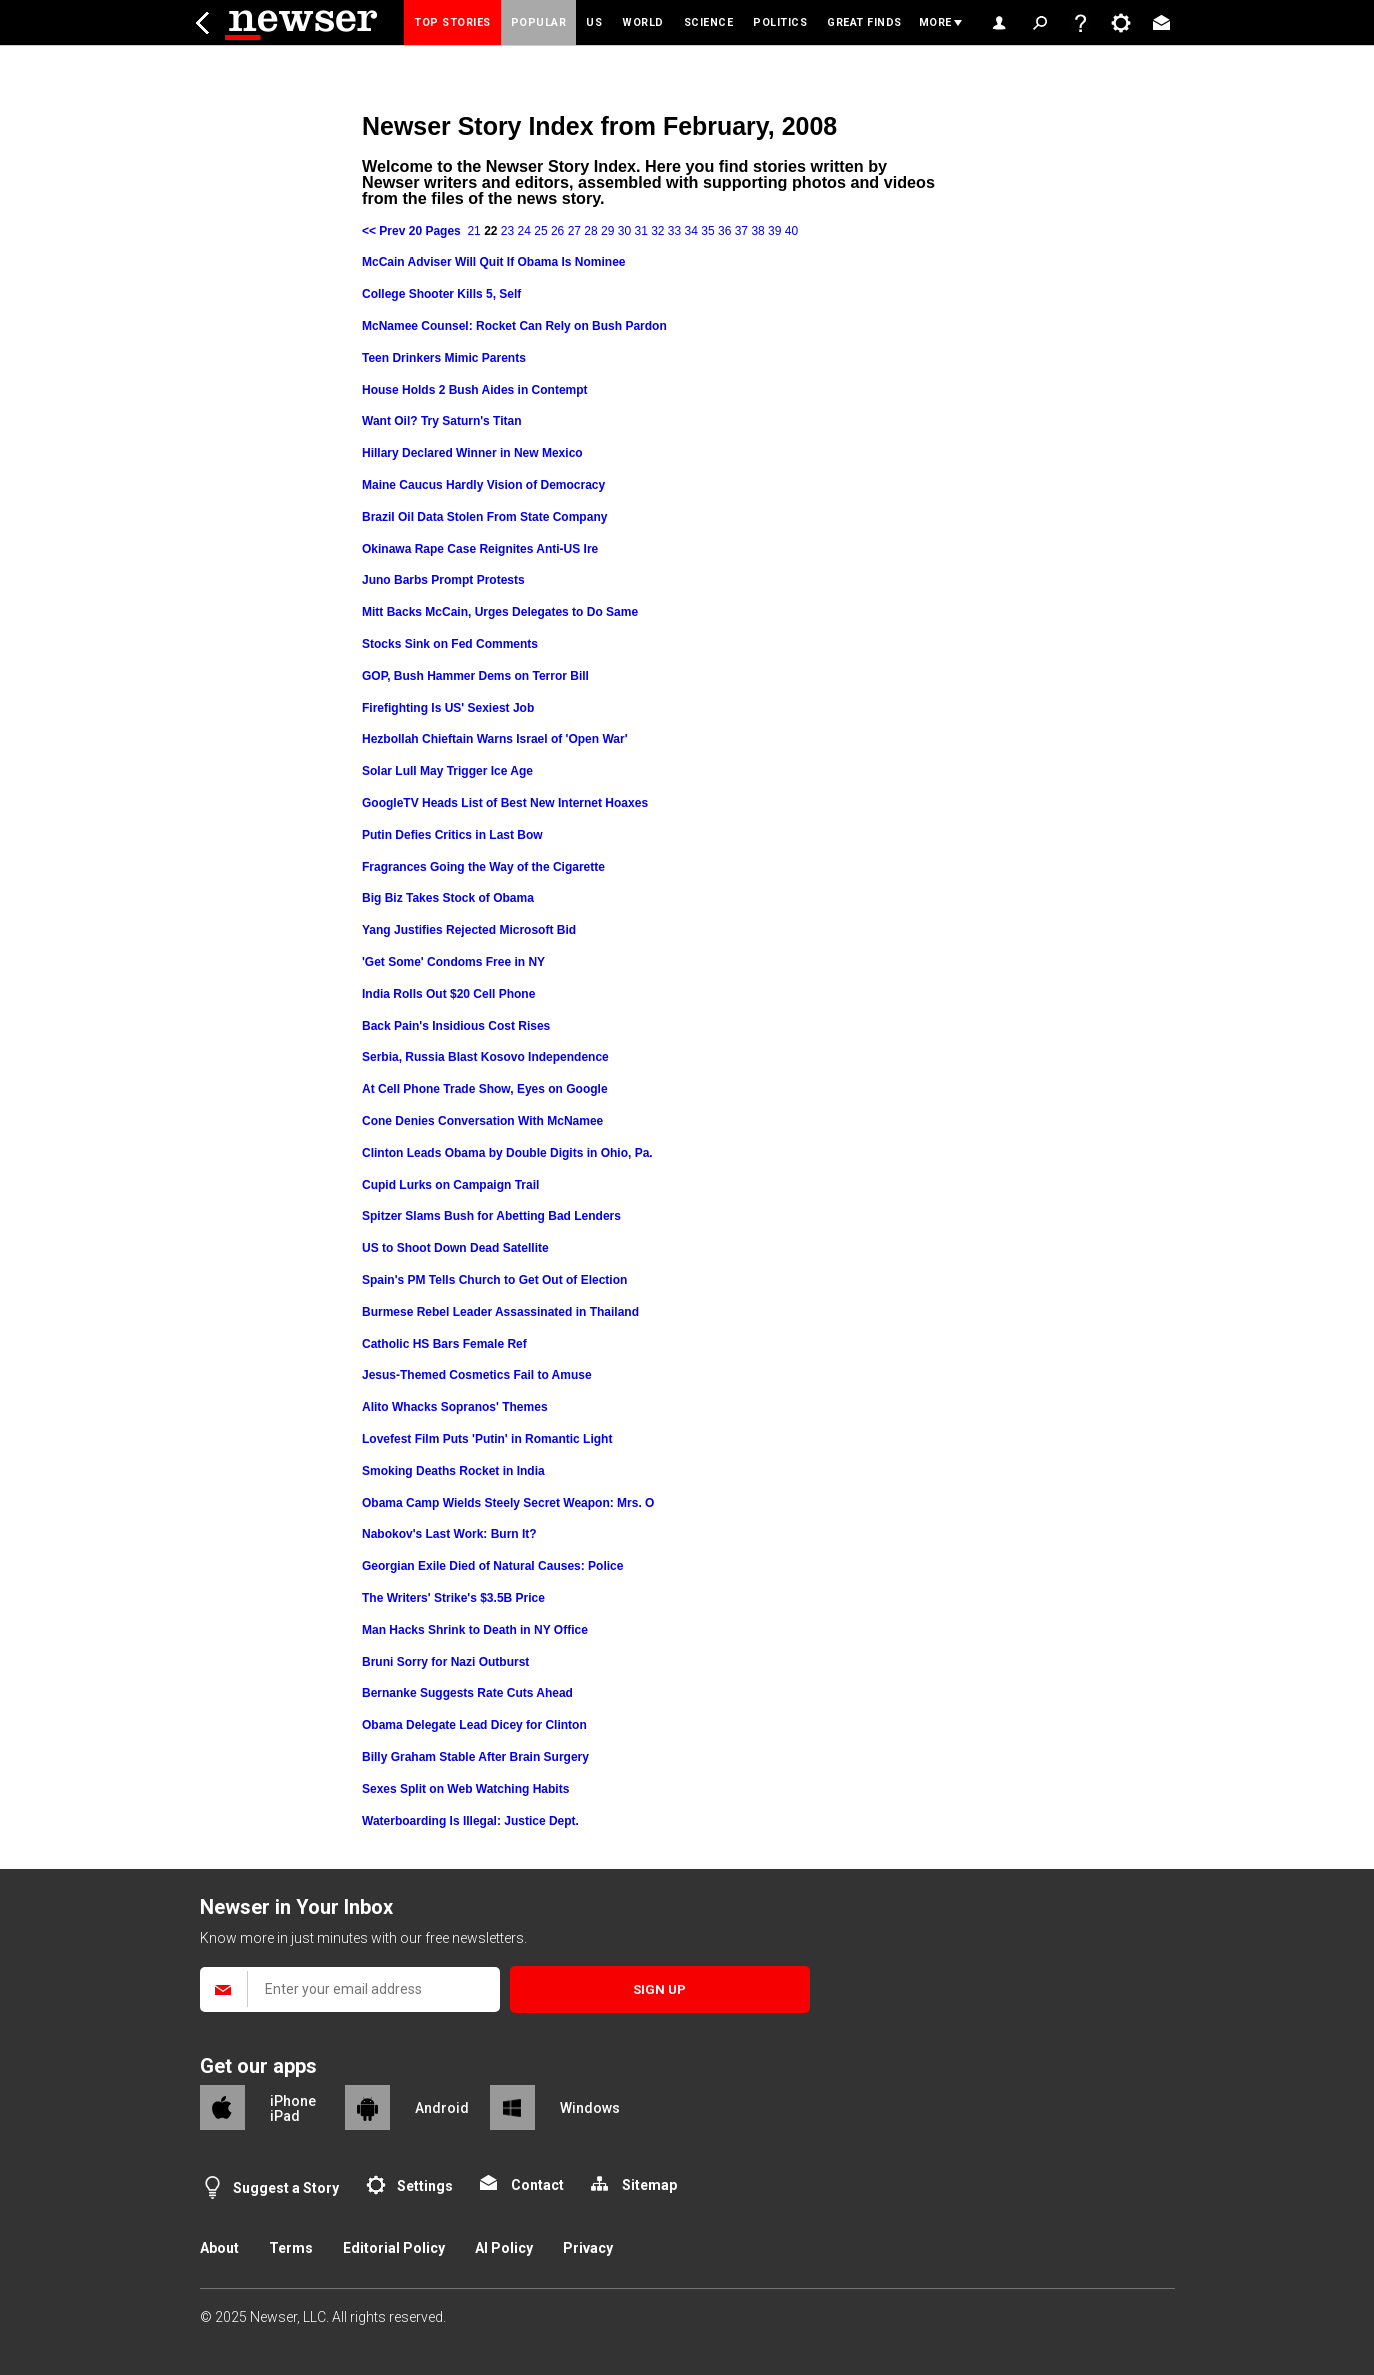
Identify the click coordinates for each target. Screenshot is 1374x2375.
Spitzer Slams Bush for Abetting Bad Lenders (491, 1216)
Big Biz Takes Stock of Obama (448, 898)
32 (657, 231)
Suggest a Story (286, 2188)
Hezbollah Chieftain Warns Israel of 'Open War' (495, 739)
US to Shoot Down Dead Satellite (455, 1248)
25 (540, 231)
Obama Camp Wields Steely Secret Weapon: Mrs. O (508, 1503)
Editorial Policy (394, 2248)
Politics (780, 22)
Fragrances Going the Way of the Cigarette (483, 867)
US (594, 22)
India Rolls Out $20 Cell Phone (448, 994)
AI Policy (504, 2248)
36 (724, 231)
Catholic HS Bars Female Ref (444, 1344)
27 (574, 231)
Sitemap (649, 2185)
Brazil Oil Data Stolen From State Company (484, 517)
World (643, 22)
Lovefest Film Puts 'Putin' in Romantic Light (487, 1439)
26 (557, 231)
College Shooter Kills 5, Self (441, 294)
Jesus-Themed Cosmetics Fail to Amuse (477, 1375)
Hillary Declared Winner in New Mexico (472, 453)
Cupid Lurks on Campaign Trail (450, 1185)
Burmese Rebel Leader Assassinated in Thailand (500, 1312)
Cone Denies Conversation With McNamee (482, 1121)
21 (473, 231)
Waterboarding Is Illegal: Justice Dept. (470, 1821)
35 (707, 231)
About (219, 2248)
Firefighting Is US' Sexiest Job (448, 708)
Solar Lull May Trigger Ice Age (447, 771)
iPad (285, 2116)
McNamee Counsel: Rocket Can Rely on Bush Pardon (514, 326)
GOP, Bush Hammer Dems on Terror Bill (475, 676)
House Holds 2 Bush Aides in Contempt (475, 390)
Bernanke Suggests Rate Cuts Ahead (467, 1693)
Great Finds (864, 22)
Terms (291, 2248)
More (935, 22)
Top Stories (452, 22)
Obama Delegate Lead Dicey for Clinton (474, 1725)
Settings (425, 2186)
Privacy (588, 2248)
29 (607, 231)
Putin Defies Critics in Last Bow (452, 835)
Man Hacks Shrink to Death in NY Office (475, 1630)
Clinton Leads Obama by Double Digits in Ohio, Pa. (507, 1153)
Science (709, 22)
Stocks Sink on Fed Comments (450, 644)
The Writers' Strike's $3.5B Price (453, 1598)
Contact (537, 2185)
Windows (590, 2108)
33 (674, 231)
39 (774, 231)
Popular (539, 22)
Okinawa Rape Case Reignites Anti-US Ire (480, 549)
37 (741, 231)
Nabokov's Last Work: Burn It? (449, 1534)
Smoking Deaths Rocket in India (453, 1471)
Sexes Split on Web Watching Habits (465, 1789)
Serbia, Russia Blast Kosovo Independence (485, 1057)
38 (757, 231)
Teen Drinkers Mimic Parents (444, 358)
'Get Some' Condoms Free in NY (453, 962)
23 (507, 231)
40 (791, 231)
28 (590, 231)
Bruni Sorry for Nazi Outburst (445, 1662)
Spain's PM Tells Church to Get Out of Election (494, 1280)
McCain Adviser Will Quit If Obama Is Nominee (494, 262)
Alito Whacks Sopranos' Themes (455, 1407)
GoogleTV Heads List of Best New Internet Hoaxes (505, 803)
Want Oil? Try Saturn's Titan (442, 421)
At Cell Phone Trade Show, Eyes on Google (485, 1089)
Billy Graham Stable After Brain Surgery (475, 1757)
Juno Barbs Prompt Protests (443, 580)
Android (442, 2108)
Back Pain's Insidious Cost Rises (456, 1026)
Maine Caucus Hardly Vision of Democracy (483, 485)
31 (640, 231)
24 (524, 231)
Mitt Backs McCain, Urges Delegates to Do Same (500, 612)
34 (691, 231)
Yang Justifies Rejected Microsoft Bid (469, 930)
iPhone (293, 2101)
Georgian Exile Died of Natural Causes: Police (492, 1566)
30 (624, 231)
